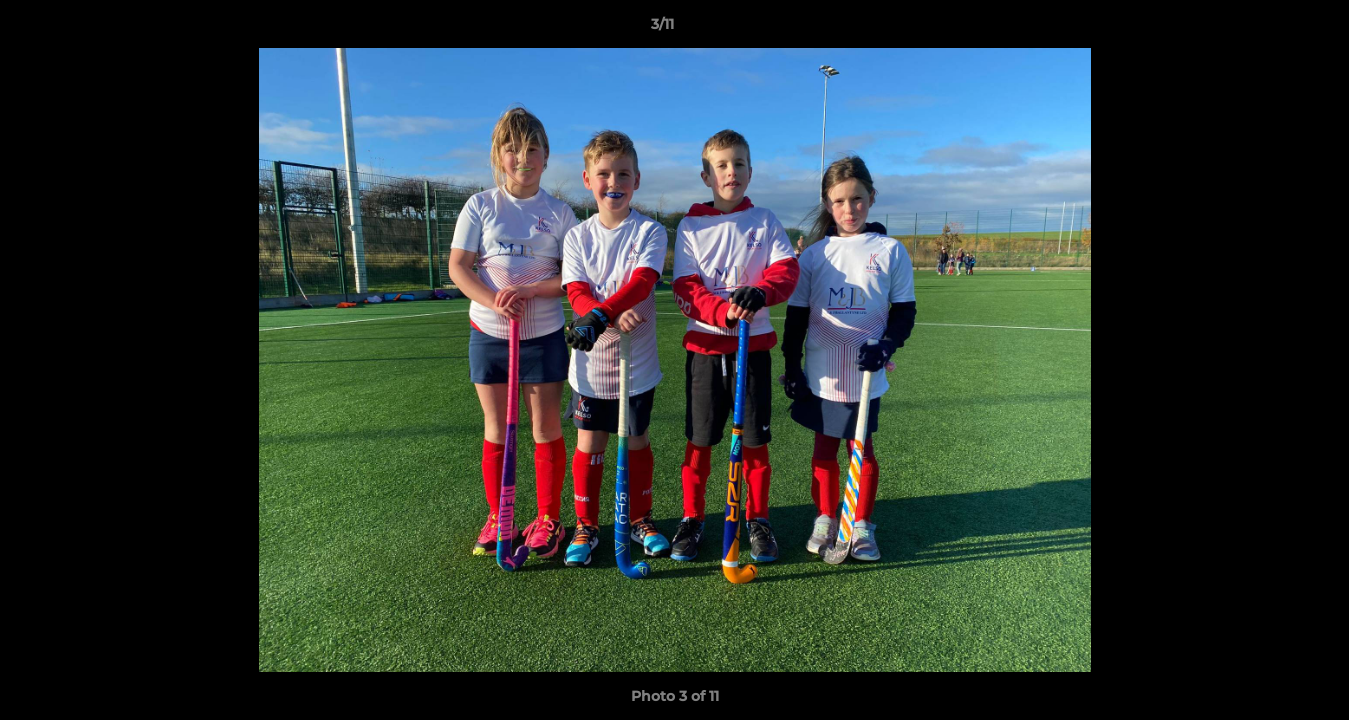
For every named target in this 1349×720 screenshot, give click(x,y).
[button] (1265, 29)
